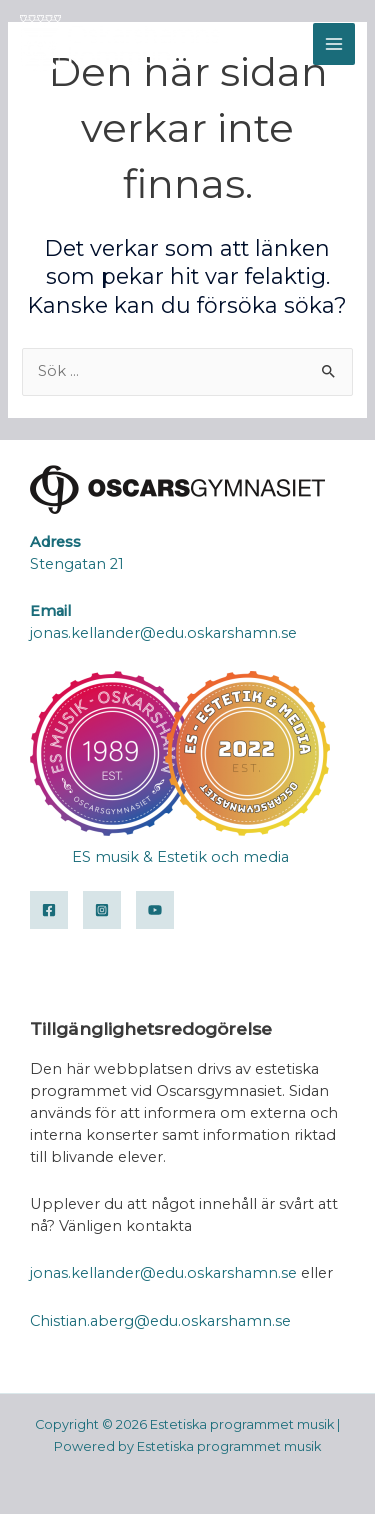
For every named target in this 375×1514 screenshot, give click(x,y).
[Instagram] (102, 910)
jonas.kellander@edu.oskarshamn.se (163, 1273)
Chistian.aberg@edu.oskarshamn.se (160, 1321)
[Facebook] (49, 910)
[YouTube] (155, 910)
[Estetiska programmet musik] (120, 44)
